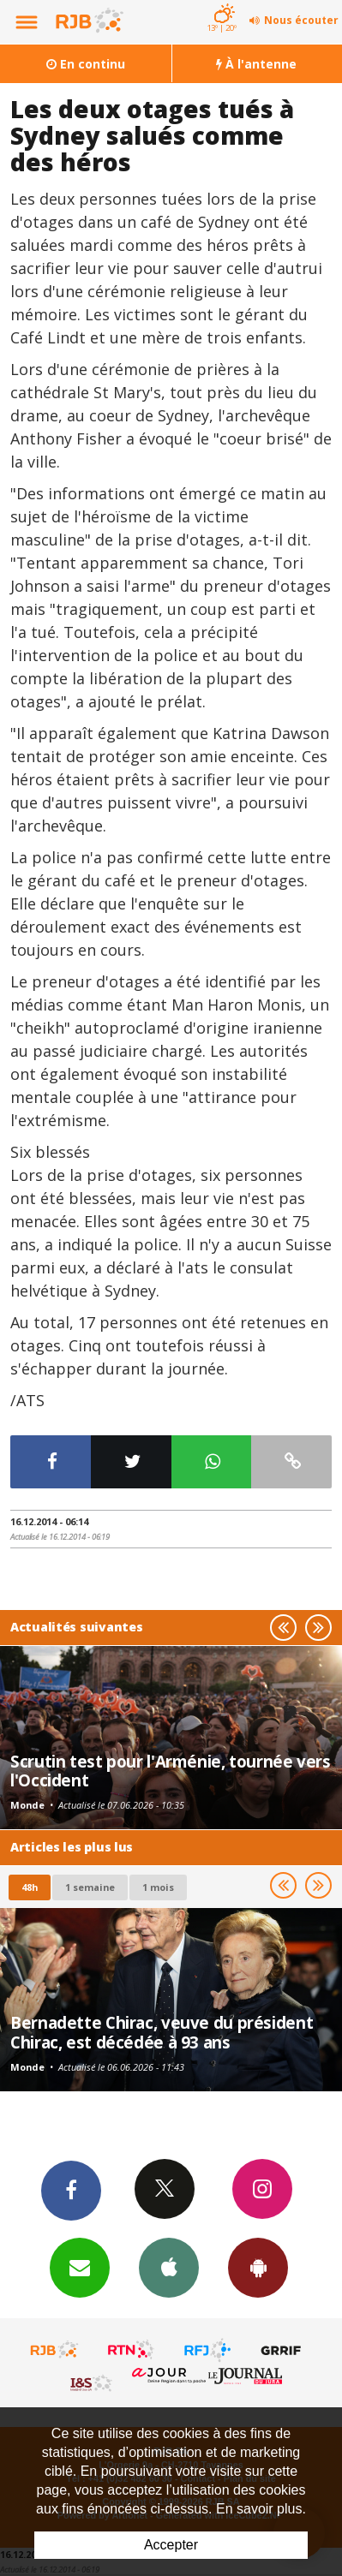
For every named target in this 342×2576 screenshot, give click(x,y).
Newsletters (80, 2267)
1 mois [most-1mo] (158, 1887)
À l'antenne (256, 64)
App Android (258, 2267)
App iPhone (169, 2267)
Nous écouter (301, 20)
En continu (85, 64)
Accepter (171, 2544)
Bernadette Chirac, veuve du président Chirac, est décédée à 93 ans (161, 2032)
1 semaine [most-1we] (90, 1887)
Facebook (71, 2190)
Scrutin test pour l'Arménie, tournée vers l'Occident (170, 1770)
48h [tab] (29, 1887)
